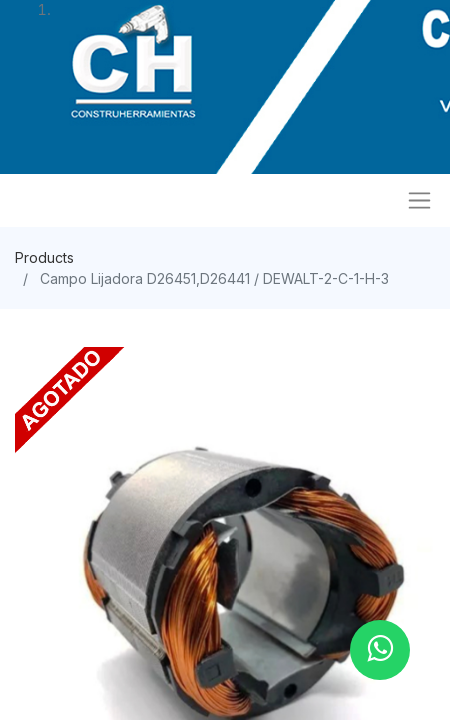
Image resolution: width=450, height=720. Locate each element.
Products (44, 257)
